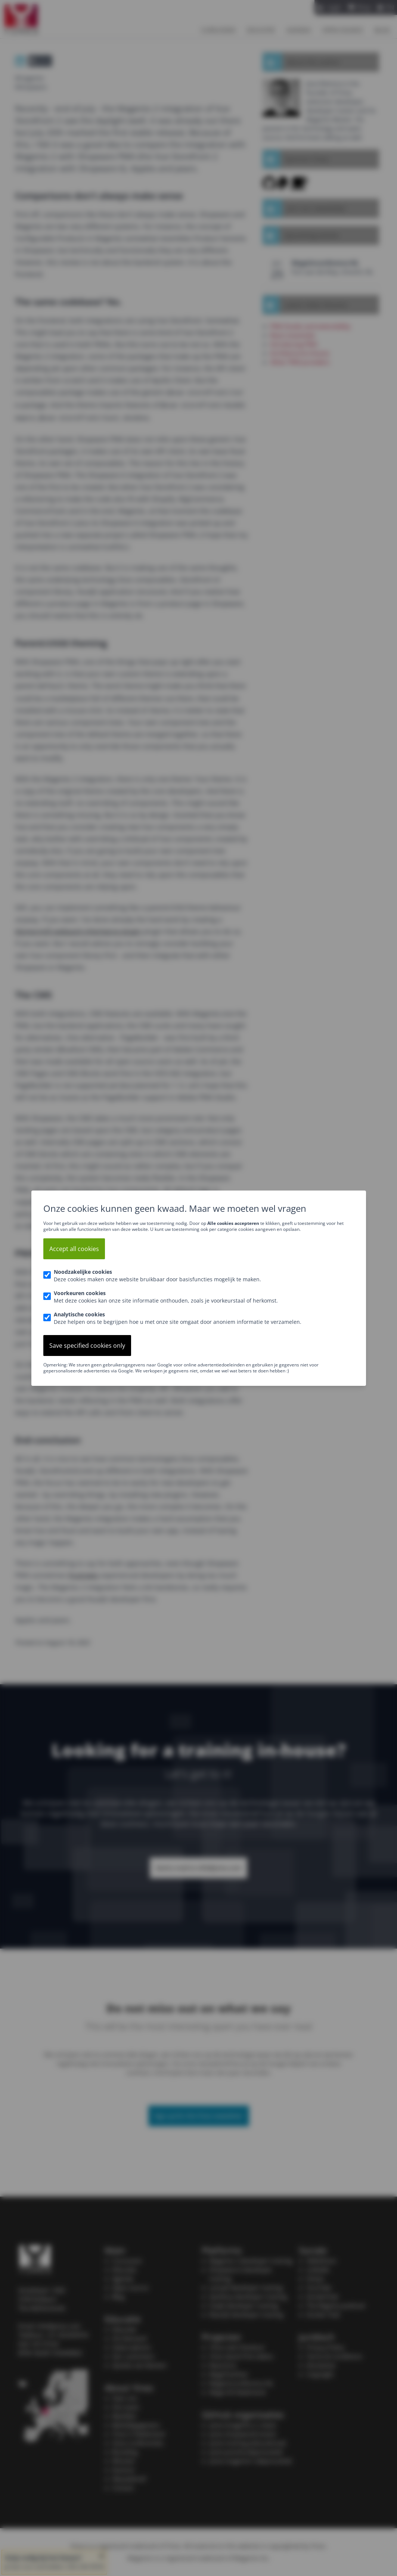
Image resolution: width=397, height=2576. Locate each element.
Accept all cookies (74, 1249)
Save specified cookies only (87, 1345)
